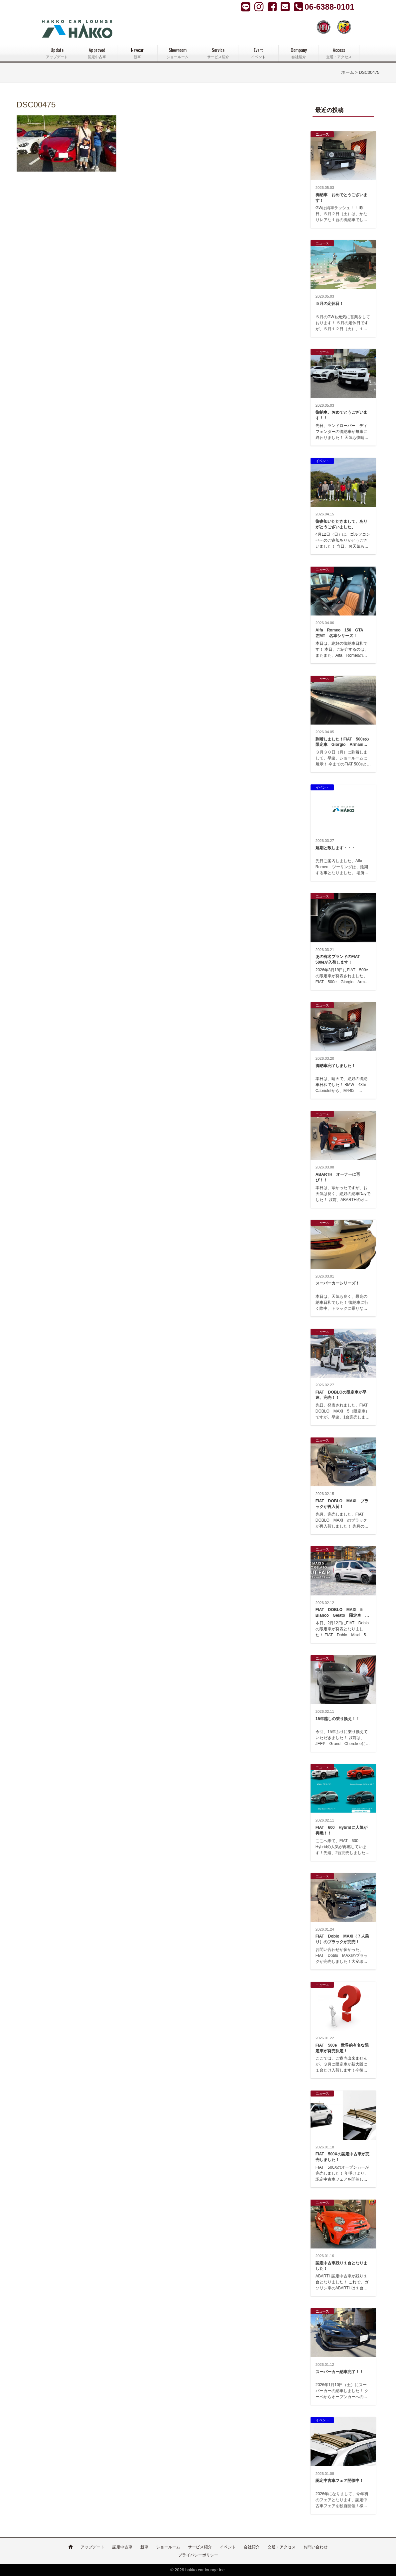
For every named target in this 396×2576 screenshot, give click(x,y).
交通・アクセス (282, 2547)
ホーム (347, 72)
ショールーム (168, 2547)
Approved (97, 53)
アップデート (92, 2547)
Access (338, 53)
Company (298, 53)
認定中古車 (122, 2547)
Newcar (137, 53)
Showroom (177, 53)
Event (258, 53)
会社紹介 (252, 2547)
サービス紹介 (200, 2547)
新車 (144, 2547)
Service (218, 53)
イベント (228, 2547)
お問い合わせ (316, 2547)
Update (57, 53)
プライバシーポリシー (198, 2555)
